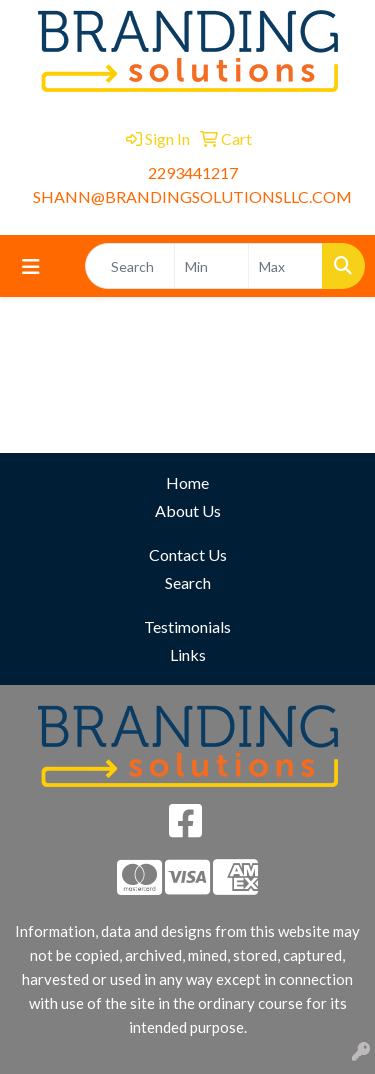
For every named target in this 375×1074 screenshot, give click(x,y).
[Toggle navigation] (31, 266)
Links (188, 654)
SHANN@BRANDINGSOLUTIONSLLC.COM (192, 196)
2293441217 (193, 172)
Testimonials (187, 626)
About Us (188, 510)
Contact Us (188, 554)
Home (187, 482)
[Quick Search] (130, 266)
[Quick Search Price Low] (211, 266)
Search (188, 582)
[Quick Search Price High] (285, 266)
